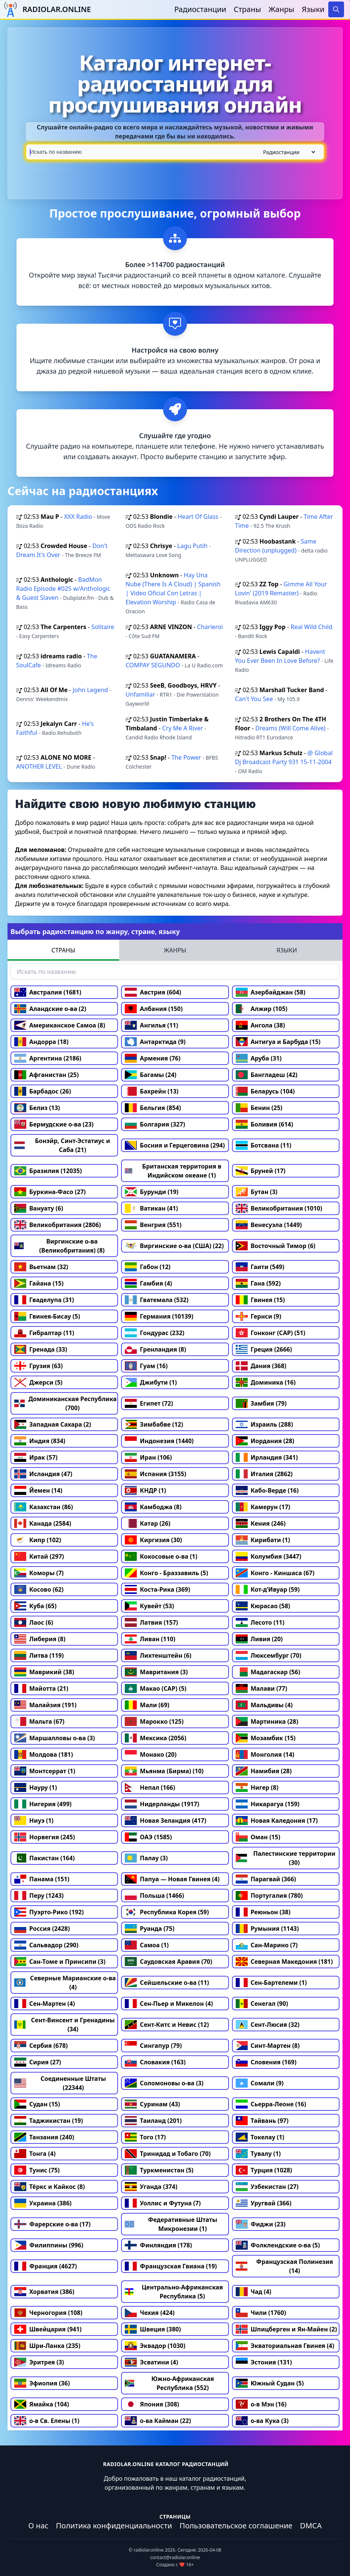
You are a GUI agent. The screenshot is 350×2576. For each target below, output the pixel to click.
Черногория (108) (48, 2312)
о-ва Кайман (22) (158, 2420)
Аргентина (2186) (47, 1058)
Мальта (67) (39, 1721)
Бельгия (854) (153, 1107)
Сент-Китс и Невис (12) (167, 2024)
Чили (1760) (261, 2312)
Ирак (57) (36, 1457)
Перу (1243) (39, 1895)
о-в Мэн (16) (261, 2404)
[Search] (336, 9)
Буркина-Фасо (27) (50, 1191)
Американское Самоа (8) (59, 1025)
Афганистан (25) (46, 1074)
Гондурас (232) (154, 1332)
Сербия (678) (41, 2045)
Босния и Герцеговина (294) (175, 1145)
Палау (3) (146, 1858)
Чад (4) (253, 2291)
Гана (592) (258, 1283)
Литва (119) (39, 1655)
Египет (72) (149, 1403)
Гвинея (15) (260, 1299)
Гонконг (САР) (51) (270, 1332)
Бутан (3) (257, 1191)
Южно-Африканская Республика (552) (169, 2383)
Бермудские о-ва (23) (54, 1124)
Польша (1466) (154, 1895)
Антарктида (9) (155, 1041)
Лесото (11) (260, 1622)
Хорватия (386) (44, 2291)
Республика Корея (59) (167, 1912)
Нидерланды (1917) (162, 1803)
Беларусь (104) (265, 1091)
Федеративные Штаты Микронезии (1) (171, 2224)
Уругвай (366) (264, 2203)
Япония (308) (152, 2404)
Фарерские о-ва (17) (52, 2224)
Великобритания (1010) (279, 1208)
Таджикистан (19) (48, 2120)
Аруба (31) (259, 1058)
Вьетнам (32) (41, 1266)
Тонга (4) (34, 2153)
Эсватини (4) (151, 2362)
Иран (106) (148, 1457)
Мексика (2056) (155, 1737)
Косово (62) (39, 1589)
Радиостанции (200, 9)
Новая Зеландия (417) (165, 1820)
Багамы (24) (150, 1074)
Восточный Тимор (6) (276, 1245)
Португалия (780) (269, 1895)
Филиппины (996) (48, 2245)
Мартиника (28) (267, 1721)
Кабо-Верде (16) (267, 1490)
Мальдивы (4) (264, 1704)
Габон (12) (148, 1266)
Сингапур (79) (153, 2045)
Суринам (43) (152, 2104)
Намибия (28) (264, 1770)
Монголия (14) (265, 1754)
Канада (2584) (42, 1523)
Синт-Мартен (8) (268, 2045)
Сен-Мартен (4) (44, 2003)
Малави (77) (261, 1688)
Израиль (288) (264, 1424)
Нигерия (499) (43, 1803)
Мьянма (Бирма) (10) (164, 1770)
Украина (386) (43, 2203)
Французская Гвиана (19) (171, 2266)
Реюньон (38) (263, 1912)
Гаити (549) (260, 1266)
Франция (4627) (45, 2266)
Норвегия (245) (44, 1837)
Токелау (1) (260, 2137)
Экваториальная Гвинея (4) (285, 2345)
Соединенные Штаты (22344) (60, 2083)
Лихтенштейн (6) (158, 1655)
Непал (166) (150, 1787)
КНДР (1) (145, 1490)
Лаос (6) (33, 1622)
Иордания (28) (265, 1440)
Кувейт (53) (149, 1605)
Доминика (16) (266, 1382)
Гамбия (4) (148, 1283)
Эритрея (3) (39, 2362)
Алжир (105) (261, 1008)
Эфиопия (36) (42, 2383)
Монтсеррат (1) (44, 1770)
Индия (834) (39, 1440)
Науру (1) (35, 1787)
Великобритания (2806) (57, 1224)
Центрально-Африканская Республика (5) (174, 2291)
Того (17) (145, 2137)
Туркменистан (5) (159, 2170)
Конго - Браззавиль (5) (166, 1572)
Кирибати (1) (263, 1539)
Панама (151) (41, 1879)
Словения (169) (266, 2062)
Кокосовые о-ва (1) (161, 1556)
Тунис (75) (37, 2170)
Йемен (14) (38, 1490)
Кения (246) (261, 1523)
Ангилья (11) (151, 1025)
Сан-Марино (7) (267, 1945)
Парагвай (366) (266, 1879)
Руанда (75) (149, 1928)
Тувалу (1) (258, 2153)
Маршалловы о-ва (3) (54, 1737)
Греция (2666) (264, 1349)
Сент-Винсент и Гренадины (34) (64, 2024)
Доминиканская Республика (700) (65, 1403)
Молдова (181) (43, 1754)
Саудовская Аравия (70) (168, 1961)
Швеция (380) (153, 2329)
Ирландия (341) (267, 1457)
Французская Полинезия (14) (284, 2266)
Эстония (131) (264, 2362)
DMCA (311, 2525)
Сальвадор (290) (46, 1945)
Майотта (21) (41, 1688)
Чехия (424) (150, 2312)
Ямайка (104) (41, 2404)
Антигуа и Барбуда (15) (278, 1041)
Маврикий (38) (44, 1671)
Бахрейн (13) (151, 1091)
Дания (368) (261, 1365)
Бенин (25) (259, 1107)
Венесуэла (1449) (269, 1224)
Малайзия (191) (45, 1704)
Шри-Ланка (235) (47, 2345)
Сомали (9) (260, 2083)
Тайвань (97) (262, 2120)
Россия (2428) (42, 1928)
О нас (38, 2525)
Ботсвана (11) (264, 1145)
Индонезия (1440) (159, 1440)
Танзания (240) (44, 2137)
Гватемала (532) (156, 1299)
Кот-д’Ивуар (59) (268, 1589)
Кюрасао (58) (263, 1605)
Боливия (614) (264, 1124)
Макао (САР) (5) (155, 1688)
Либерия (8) (40, 1638)
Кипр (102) (37, 1539)
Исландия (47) (43, 1473)
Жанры (282, 9)
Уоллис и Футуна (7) (162, 2203)
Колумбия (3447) (268, 1556)
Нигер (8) (257, 1787)
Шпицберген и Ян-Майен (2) (286, 2329)
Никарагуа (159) (267, 1803)
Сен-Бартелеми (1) (271, 1982)
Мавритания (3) (156, 1671)
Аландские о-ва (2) (50, 1008)
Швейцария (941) (48, 2329)
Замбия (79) (261, 1403)
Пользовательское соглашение (235, 2525)
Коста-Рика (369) (157, 1589)
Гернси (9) (258, 1316)
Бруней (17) (261, 1170)
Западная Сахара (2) (52, 1424)
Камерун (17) (263, 1506)
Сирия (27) (37, 2062)
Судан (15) (37, 2104)
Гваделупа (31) (44, 1299)
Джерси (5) (38, 1382)
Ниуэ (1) (34, 1820)
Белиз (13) (37, 1107)
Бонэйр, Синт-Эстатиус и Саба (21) (62, 1145)
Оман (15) (258, 1837)
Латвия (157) (151, 1622)
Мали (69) (147, 1704)
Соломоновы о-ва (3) (164, 2083)
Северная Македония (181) (284, 1961)
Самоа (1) (147, 1945)
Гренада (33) (40, 1349)
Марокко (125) (154, 1721)
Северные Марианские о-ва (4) (65, 1982)
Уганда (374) (151, 2186)
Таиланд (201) (153, 2120)
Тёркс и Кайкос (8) (49, 2186)
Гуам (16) (146, 1365)
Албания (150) (153, 1008)
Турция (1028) (264, 2170)
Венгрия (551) (153, 1224)
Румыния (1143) (267, 1928)
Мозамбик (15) (266, 1737)
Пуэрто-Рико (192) (49, 1912)
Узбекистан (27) (267, 2186)
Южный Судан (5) (270, 2383)
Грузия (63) (38, 1365)
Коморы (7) (39, 1572)
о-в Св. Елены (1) (46, 2420)
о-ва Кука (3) (262, 2420)
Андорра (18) (41, 1041)
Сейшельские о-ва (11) (167, 1982)
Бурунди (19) (151, 1191)
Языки (313, 9)
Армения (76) (152, 1058)
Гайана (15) (39, 1283)
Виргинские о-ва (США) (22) (174, 1245)
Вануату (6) (38, 1208)
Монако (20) (150, 1754)
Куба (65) (35, 1605)
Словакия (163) (155, 2062)
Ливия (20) (259, 1638)
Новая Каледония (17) (277, 1820)
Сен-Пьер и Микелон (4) (169, 2003)
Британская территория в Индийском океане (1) (173, 1170)
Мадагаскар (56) (268, 1671)
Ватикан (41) (151, 1208)
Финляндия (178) (158, 2245)
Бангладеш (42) (267, 1074)
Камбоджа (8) (153, 1506)
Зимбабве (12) (154, 1424)
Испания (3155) (155, 1473)
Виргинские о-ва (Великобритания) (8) (59, 1245)
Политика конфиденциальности (114, 2525)
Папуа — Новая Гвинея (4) (172, 1879)
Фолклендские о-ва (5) (278, 2245)
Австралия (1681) (47, 992)
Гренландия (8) (155, 1349)
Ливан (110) (150, 1638)
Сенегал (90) (262, 2003)
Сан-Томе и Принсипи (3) (59, 1961)
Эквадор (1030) (155, 2345)
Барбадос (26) (42, 1091)
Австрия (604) (153, 992)
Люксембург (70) (269, 1655)
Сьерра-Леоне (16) (271, 2104)
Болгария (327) (155, 1124)
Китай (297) (39, 1556)
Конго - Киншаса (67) (275, 1572)
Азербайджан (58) (270, 992)
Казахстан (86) (43, 1506)
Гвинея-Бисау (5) (47, 1316)
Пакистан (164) (44, 1858)
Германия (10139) (159, 1316)
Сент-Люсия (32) (268, 2024)
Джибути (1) (151, 1382)
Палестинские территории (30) (285, 1858)
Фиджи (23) (261, 2224)
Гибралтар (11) (44, 1332)
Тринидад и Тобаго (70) (168, 2153)
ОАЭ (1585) (148, 1837)
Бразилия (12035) (48, 1170)
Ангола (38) (260, 1025)
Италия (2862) (264, 1473)
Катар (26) (147, 1523)
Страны (247, 9)
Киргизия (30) (153, 1539)
